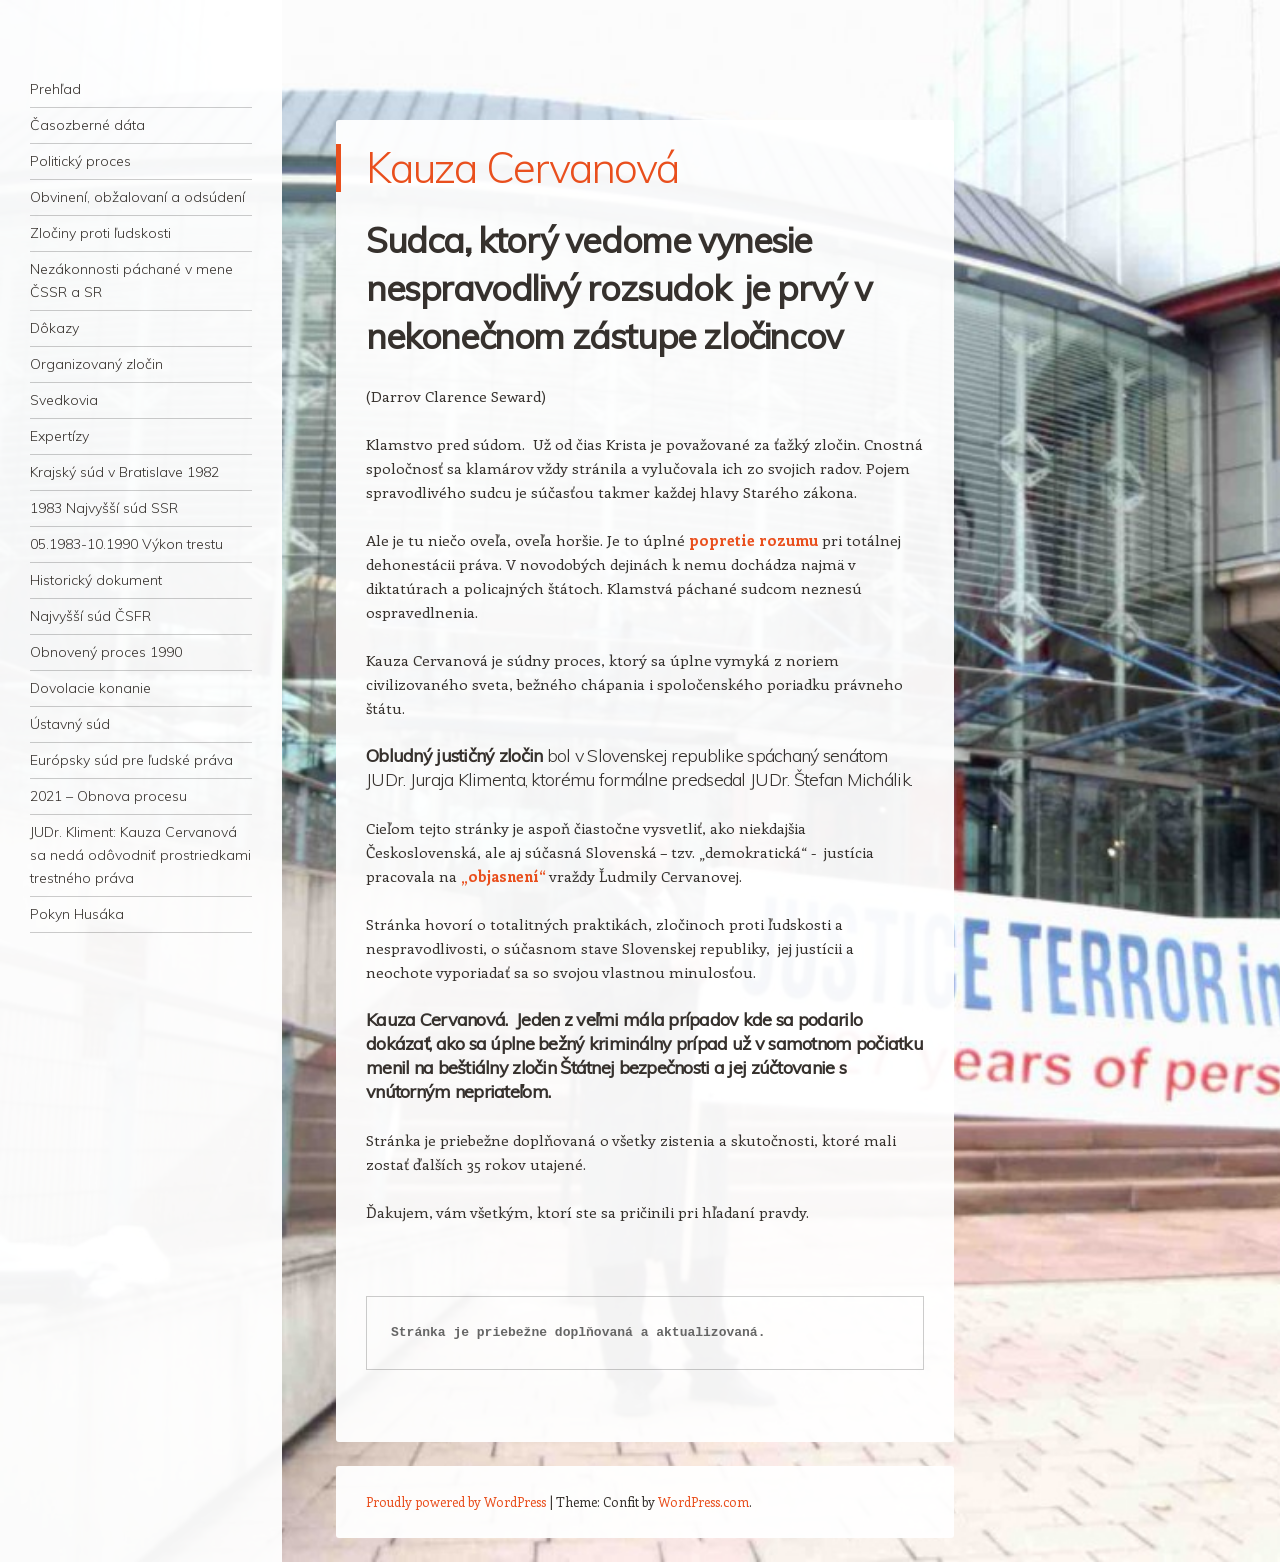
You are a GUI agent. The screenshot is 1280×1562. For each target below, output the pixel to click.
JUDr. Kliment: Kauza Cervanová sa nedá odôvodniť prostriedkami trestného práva (140, 855)
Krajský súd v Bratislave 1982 (124, 472)
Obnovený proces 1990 (106, 652)
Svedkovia (64, 400)
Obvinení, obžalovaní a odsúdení (137, 197)
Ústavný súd (70, 724)
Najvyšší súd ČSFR (90, 616)
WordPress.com (703, 1501)
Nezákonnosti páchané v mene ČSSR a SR (131, 280)
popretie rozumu (753, 540)
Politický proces (80, 161)
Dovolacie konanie (90, 688)
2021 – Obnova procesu (108, 796)
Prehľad (55, 89)
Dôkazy (54, 328)
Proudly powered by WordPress (456, 1501)
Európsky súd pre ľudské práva (131, 760)
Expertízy (59, 436)
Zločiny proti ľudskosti (100, 233)
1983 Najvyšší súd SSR (104, 508)
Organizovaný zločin (96, 364)
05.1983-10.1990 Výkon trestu (126, 544)
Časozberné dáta (87, 125)
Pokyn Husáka (77, 914)
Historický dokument (96, 580)
